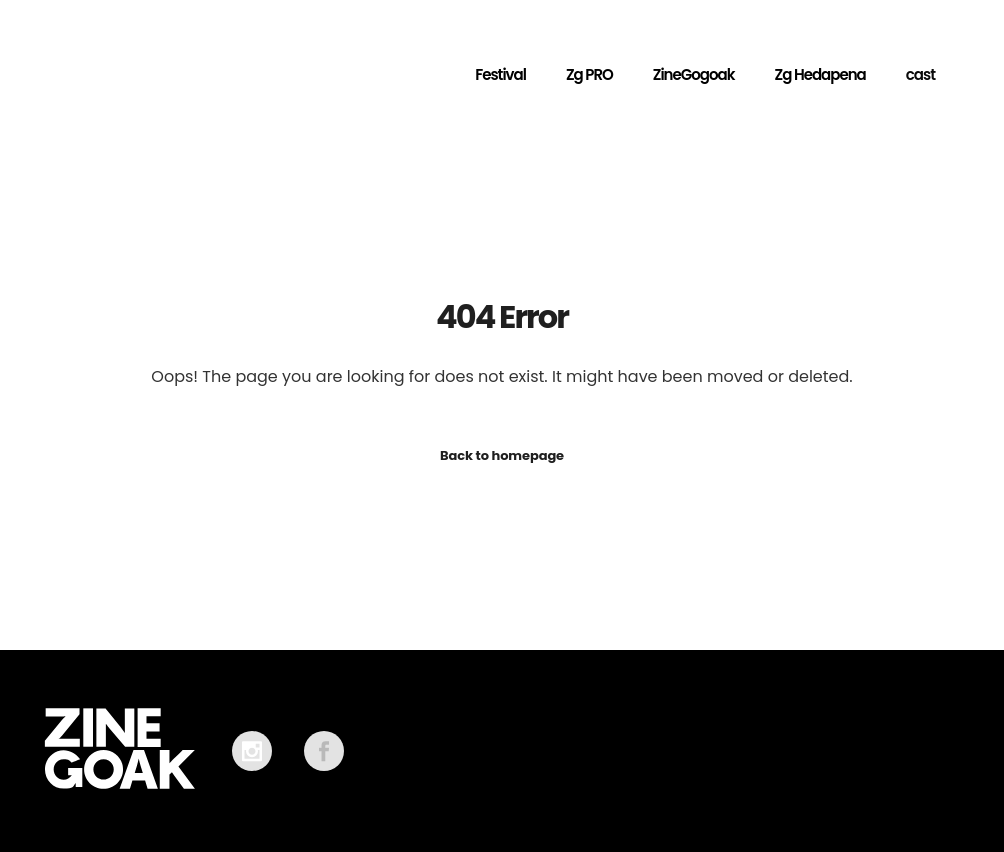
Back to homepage (502, 455)
